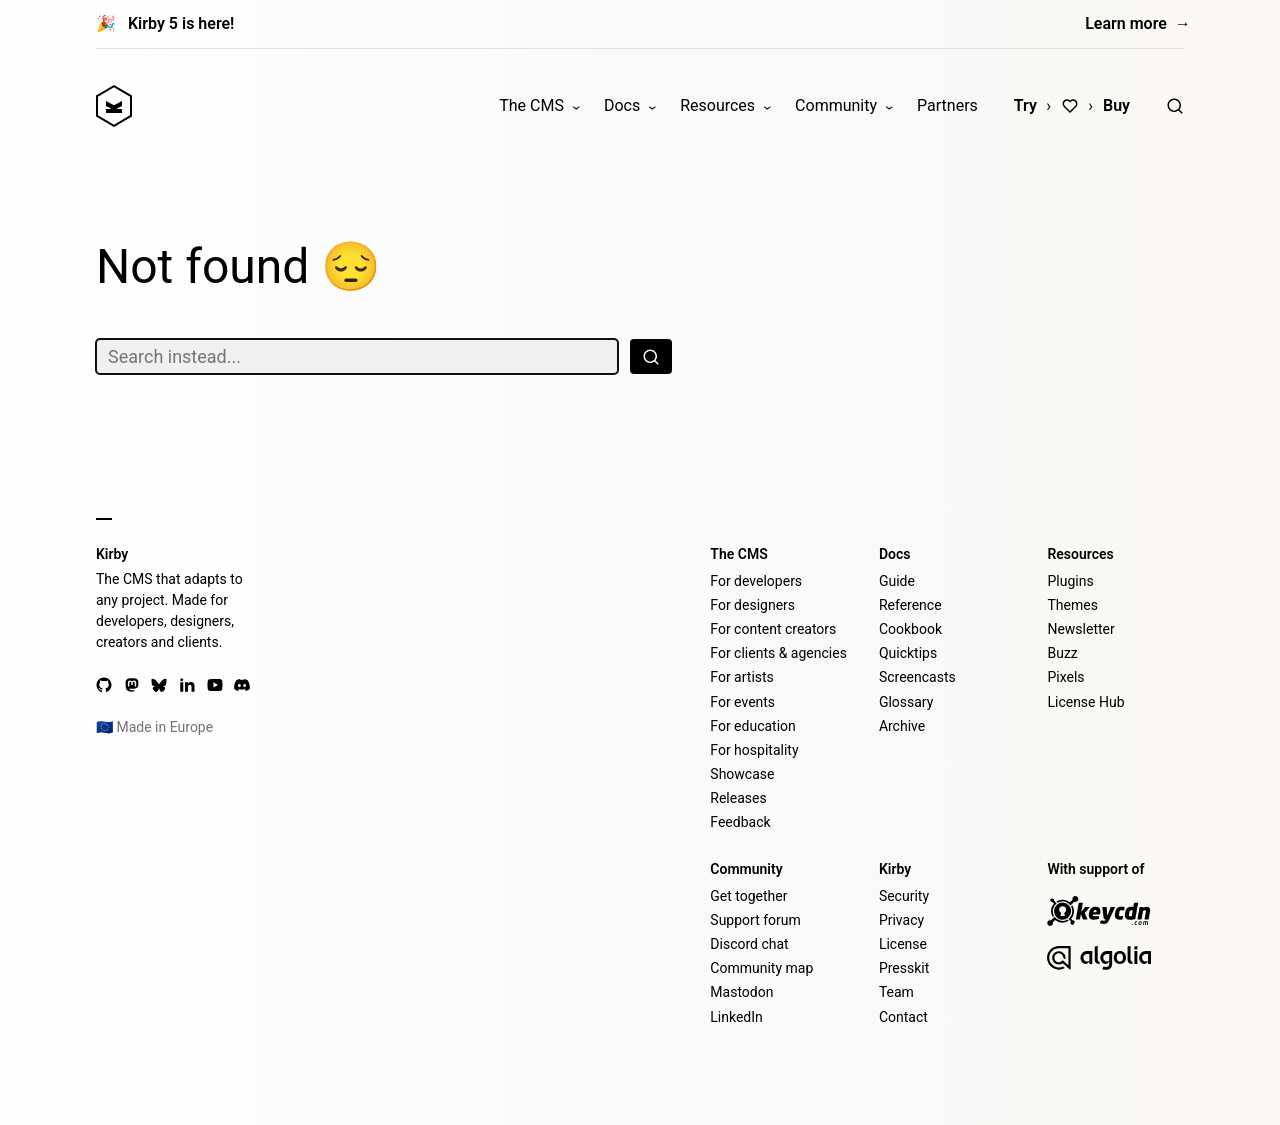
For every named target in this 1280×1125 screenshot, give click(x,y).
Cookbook (910, 629)
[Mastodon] (132, 685)
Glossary (906, 702)
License (903, 944)
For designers (752, 605)
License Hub (1085, 702)
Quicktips (908, 653)
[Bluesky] (159, 685)
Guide (897, 581)
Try (1025, 105)
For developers (756, 581)
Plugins (1070, 581)
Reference (910, 605)
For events (742, 702)
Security (904, 896)
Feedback (740, 822)
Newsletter (1080, 629)
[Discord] (242, 685)
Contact (903, 1017)
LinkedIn (736, 1017)
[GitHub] (104, 685)
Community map (761, 968)
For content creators (773, 629)
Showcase (742, 774)
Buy (1116, 105)
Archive (902, 726)
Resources (717, 105)
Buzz (1062, 653)
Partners (947, 105)
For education (752, 726)
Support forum (755, 920)
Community (836, 105)
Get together (748, 896)
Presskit (904, 968)
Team (896, 992)
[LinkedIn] (187, 685)
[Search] (1175, 106)
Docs (622, 105)
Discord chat (749, 944)
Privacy (901, 920)
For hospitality (754, 750)
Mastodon (741, 992)
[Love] (1070, 106)
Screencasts (917, 677)
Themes (1072, 605)
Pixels (1065, 677)
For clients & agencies (778, 653)
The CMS (531, 105)
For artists (742, 677)
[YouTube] (215, 685)
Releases (738, 798)
